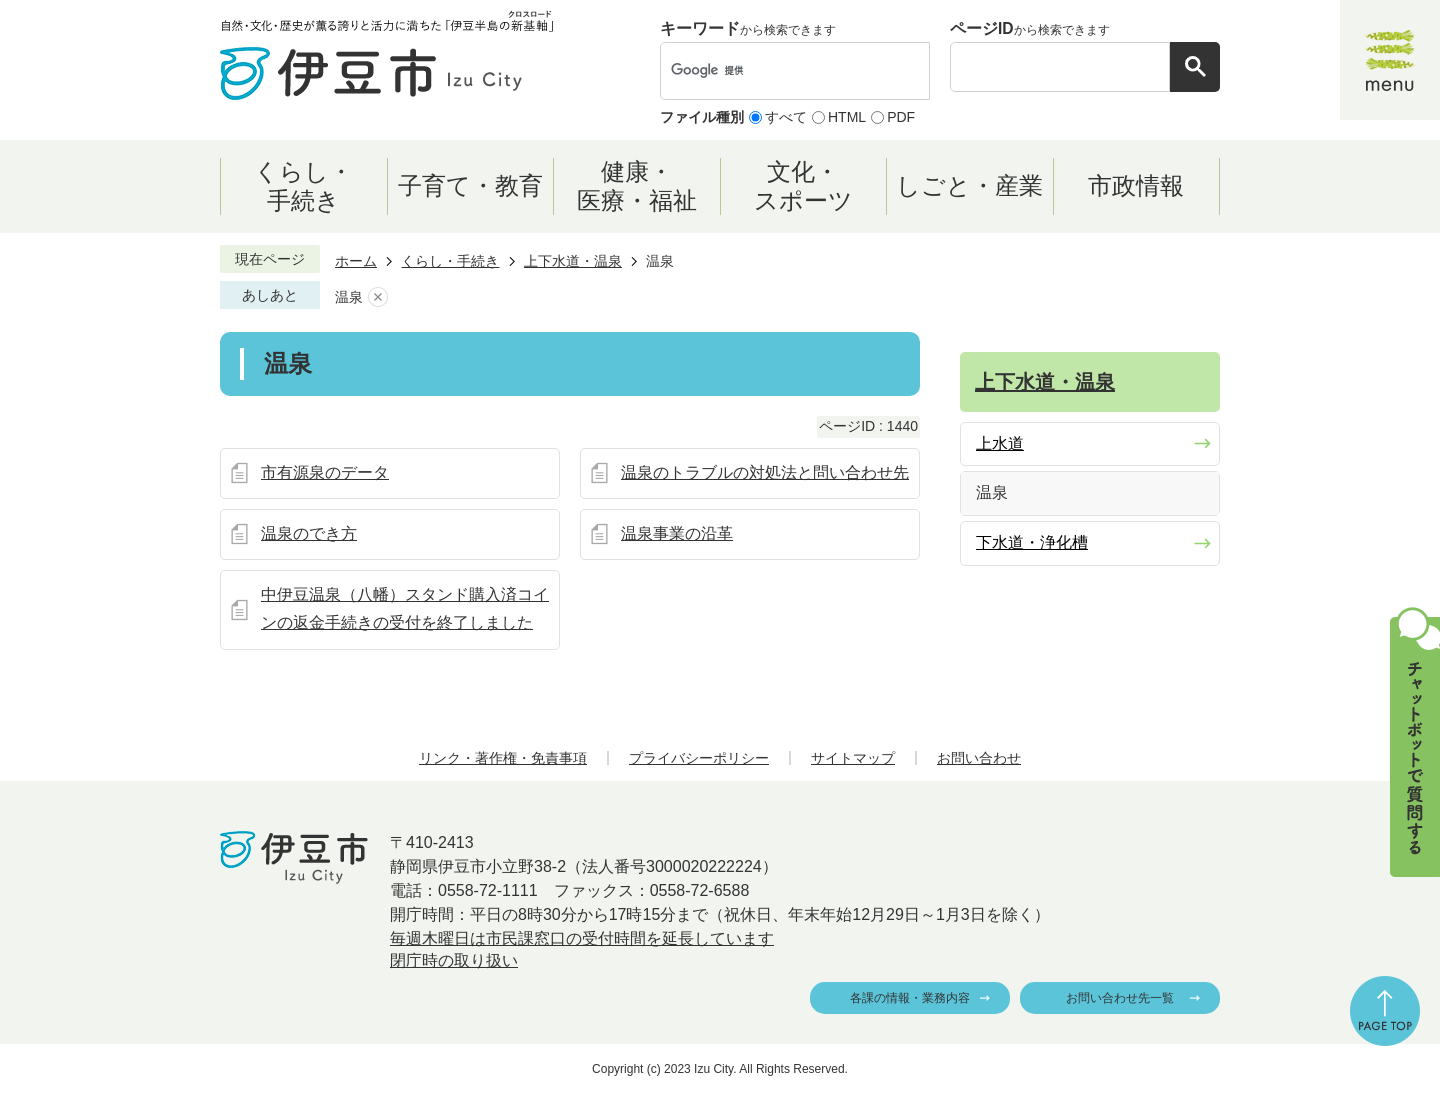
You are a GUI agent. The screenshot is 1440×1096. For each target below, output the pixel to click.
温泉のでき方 (309, 533)
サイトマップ (853, 758)
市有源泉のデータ (325, 472)
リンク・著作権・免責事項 (503, 758)
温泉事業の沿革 (677, 533)
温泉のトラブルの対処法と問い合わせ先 (765, 472)
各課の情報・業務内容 (910, 998)
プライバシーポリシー (699, 758)
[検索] (774, 71)
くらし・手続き (450, 261)
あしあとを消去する (378, 297)
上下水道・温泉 (573, 261)
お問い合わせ (979, 758)
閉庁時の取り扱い (454, 960)
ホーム (356, 261)
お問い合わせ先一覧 (1120, 998)
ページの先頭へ (1385, 1011)
